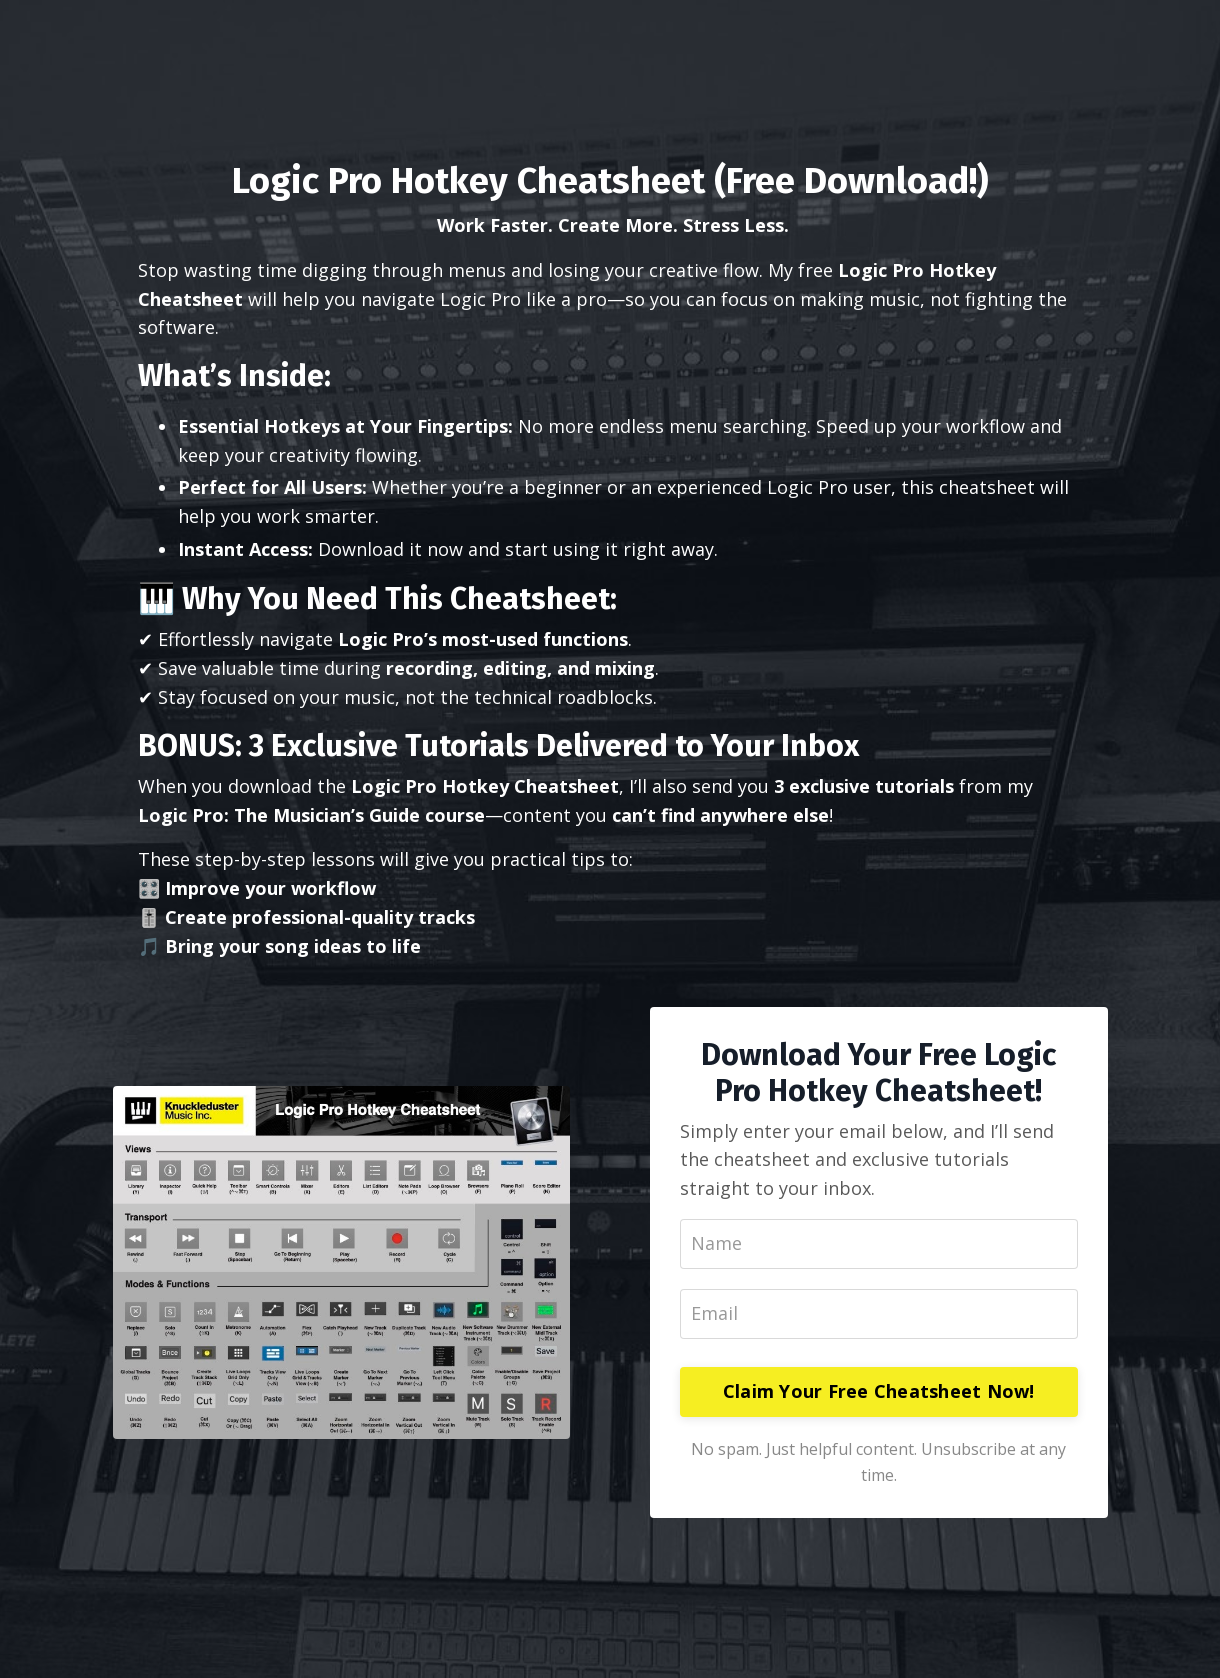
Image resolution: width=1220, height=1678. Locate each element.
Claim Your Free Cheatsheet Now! (879, 1391)
